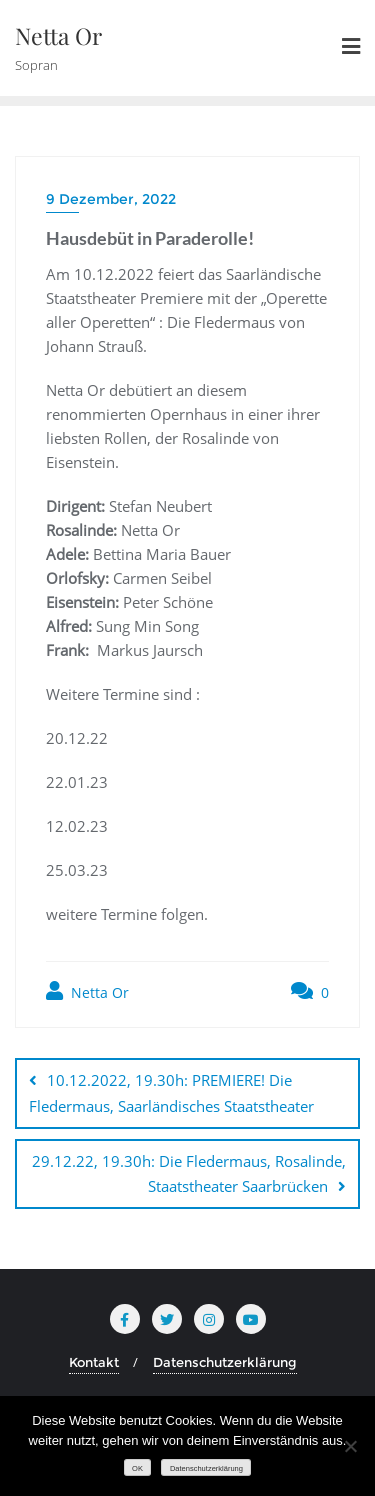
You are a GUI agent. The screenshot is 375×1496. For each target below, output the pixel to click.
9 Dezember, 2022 (111, 199)
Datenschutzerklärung (225, 1362)
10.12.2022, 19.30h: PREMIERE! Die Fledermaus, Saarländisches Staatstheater (171, 1092)
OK (137, 1468)
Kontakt (94, 1362)
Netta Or (87, 991)
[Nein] (350, 1446)
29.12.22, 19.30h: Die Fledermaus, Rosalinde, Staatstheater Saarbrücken (189, 1173)
